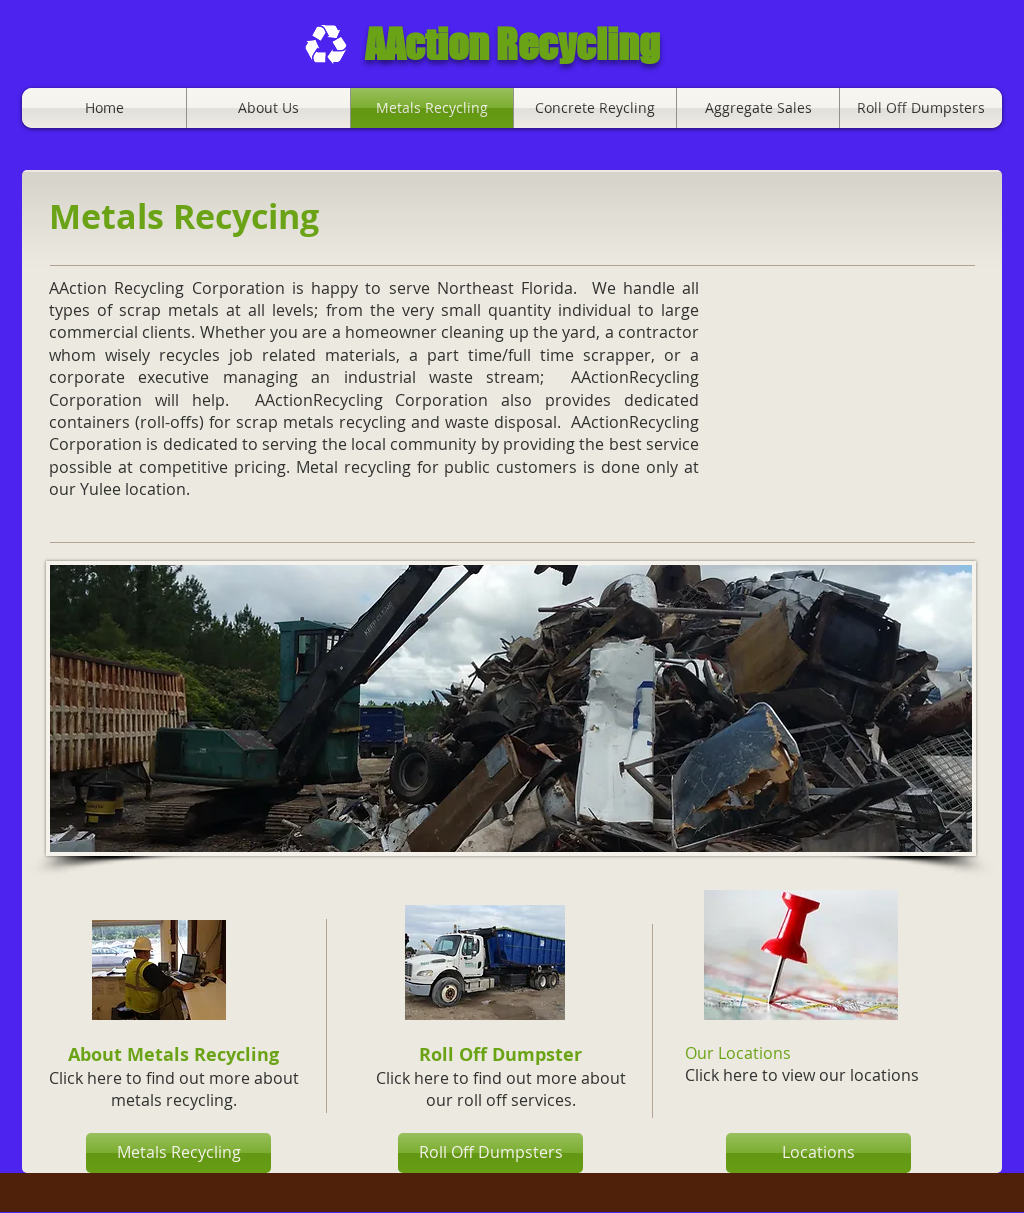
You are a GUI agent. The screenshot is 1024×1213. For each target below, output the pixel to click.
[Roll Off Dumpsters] (490, 1153)
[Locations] (818, 1153)
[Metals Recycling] (178, 1153)
